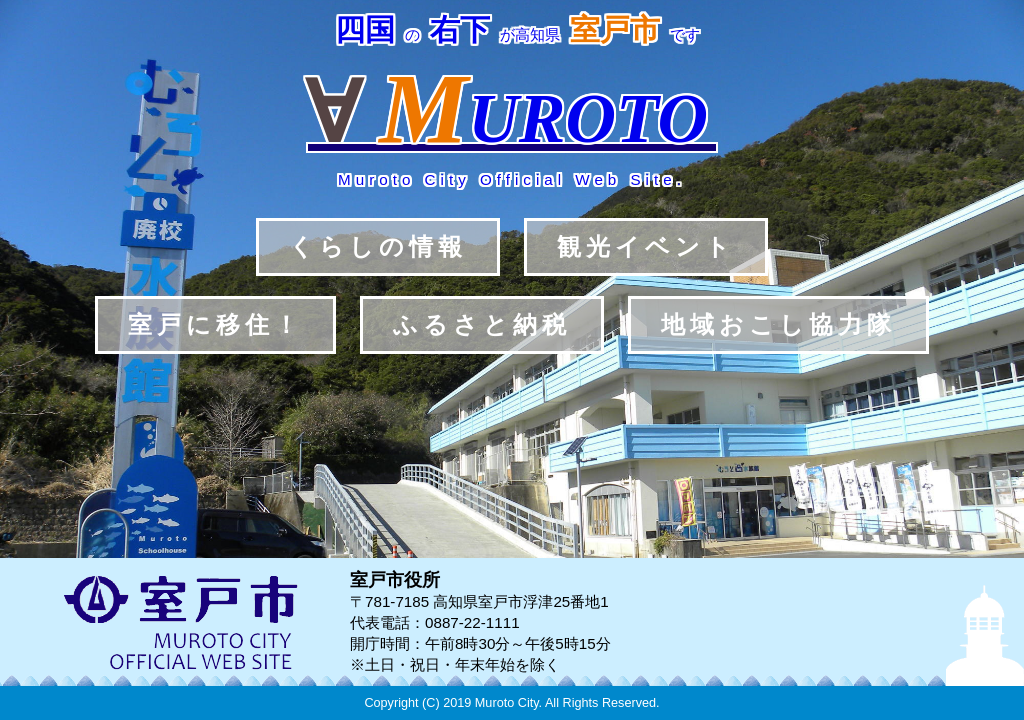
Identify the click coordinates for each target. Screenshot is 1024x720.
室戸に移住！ (215, 324)
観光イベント (646, 246)
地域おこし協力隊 (778, 324)
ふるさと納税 (482, 324)
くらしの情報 (378, 246)
